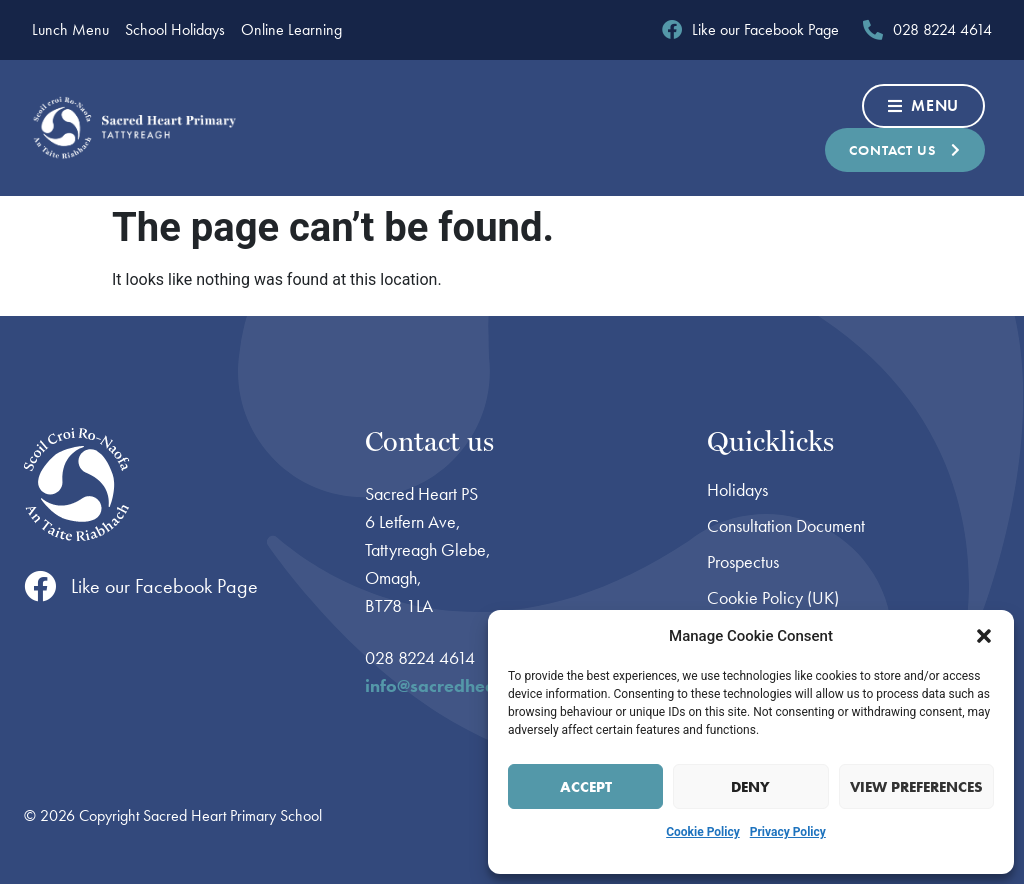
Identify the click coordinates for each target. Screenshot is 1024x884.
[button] (984, 636)
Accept (586, 787)
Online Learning (291, 30)
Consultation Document (786, 526)
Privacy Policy (788, 832)
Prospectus (743, 562)
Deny (750, 787)
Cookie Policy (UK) (773, 598)
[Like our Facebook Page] (40, 586)
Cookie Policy (703, 832)
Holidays (737, 490)
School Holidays (175, 30)
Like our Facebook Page (164, 586)
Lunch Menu (70, 30)
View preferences (916, 787)
